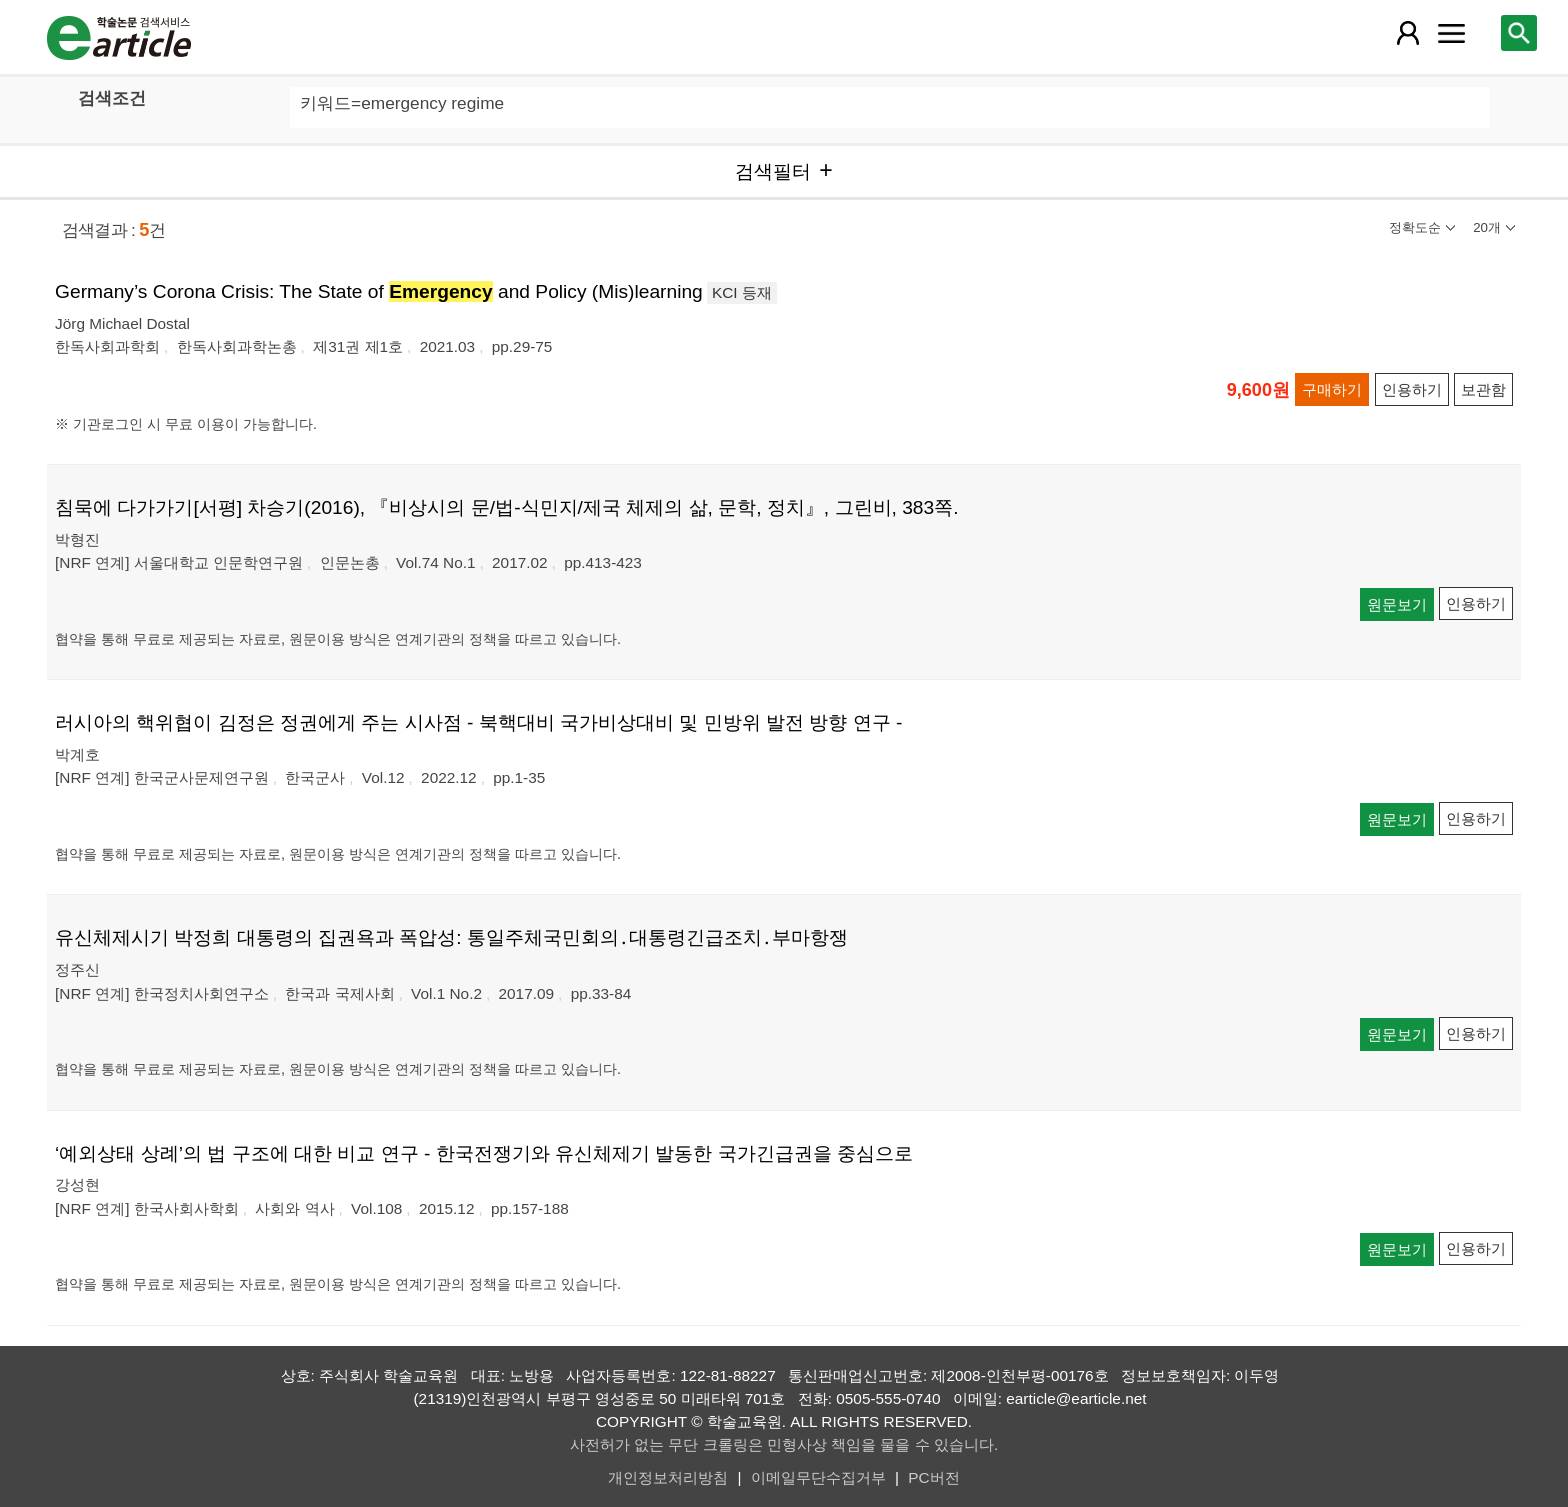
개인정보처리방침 (668, 1477)
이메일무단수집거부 (818, 1477)
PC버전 (933, 1477)
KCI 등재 (742, 292)
